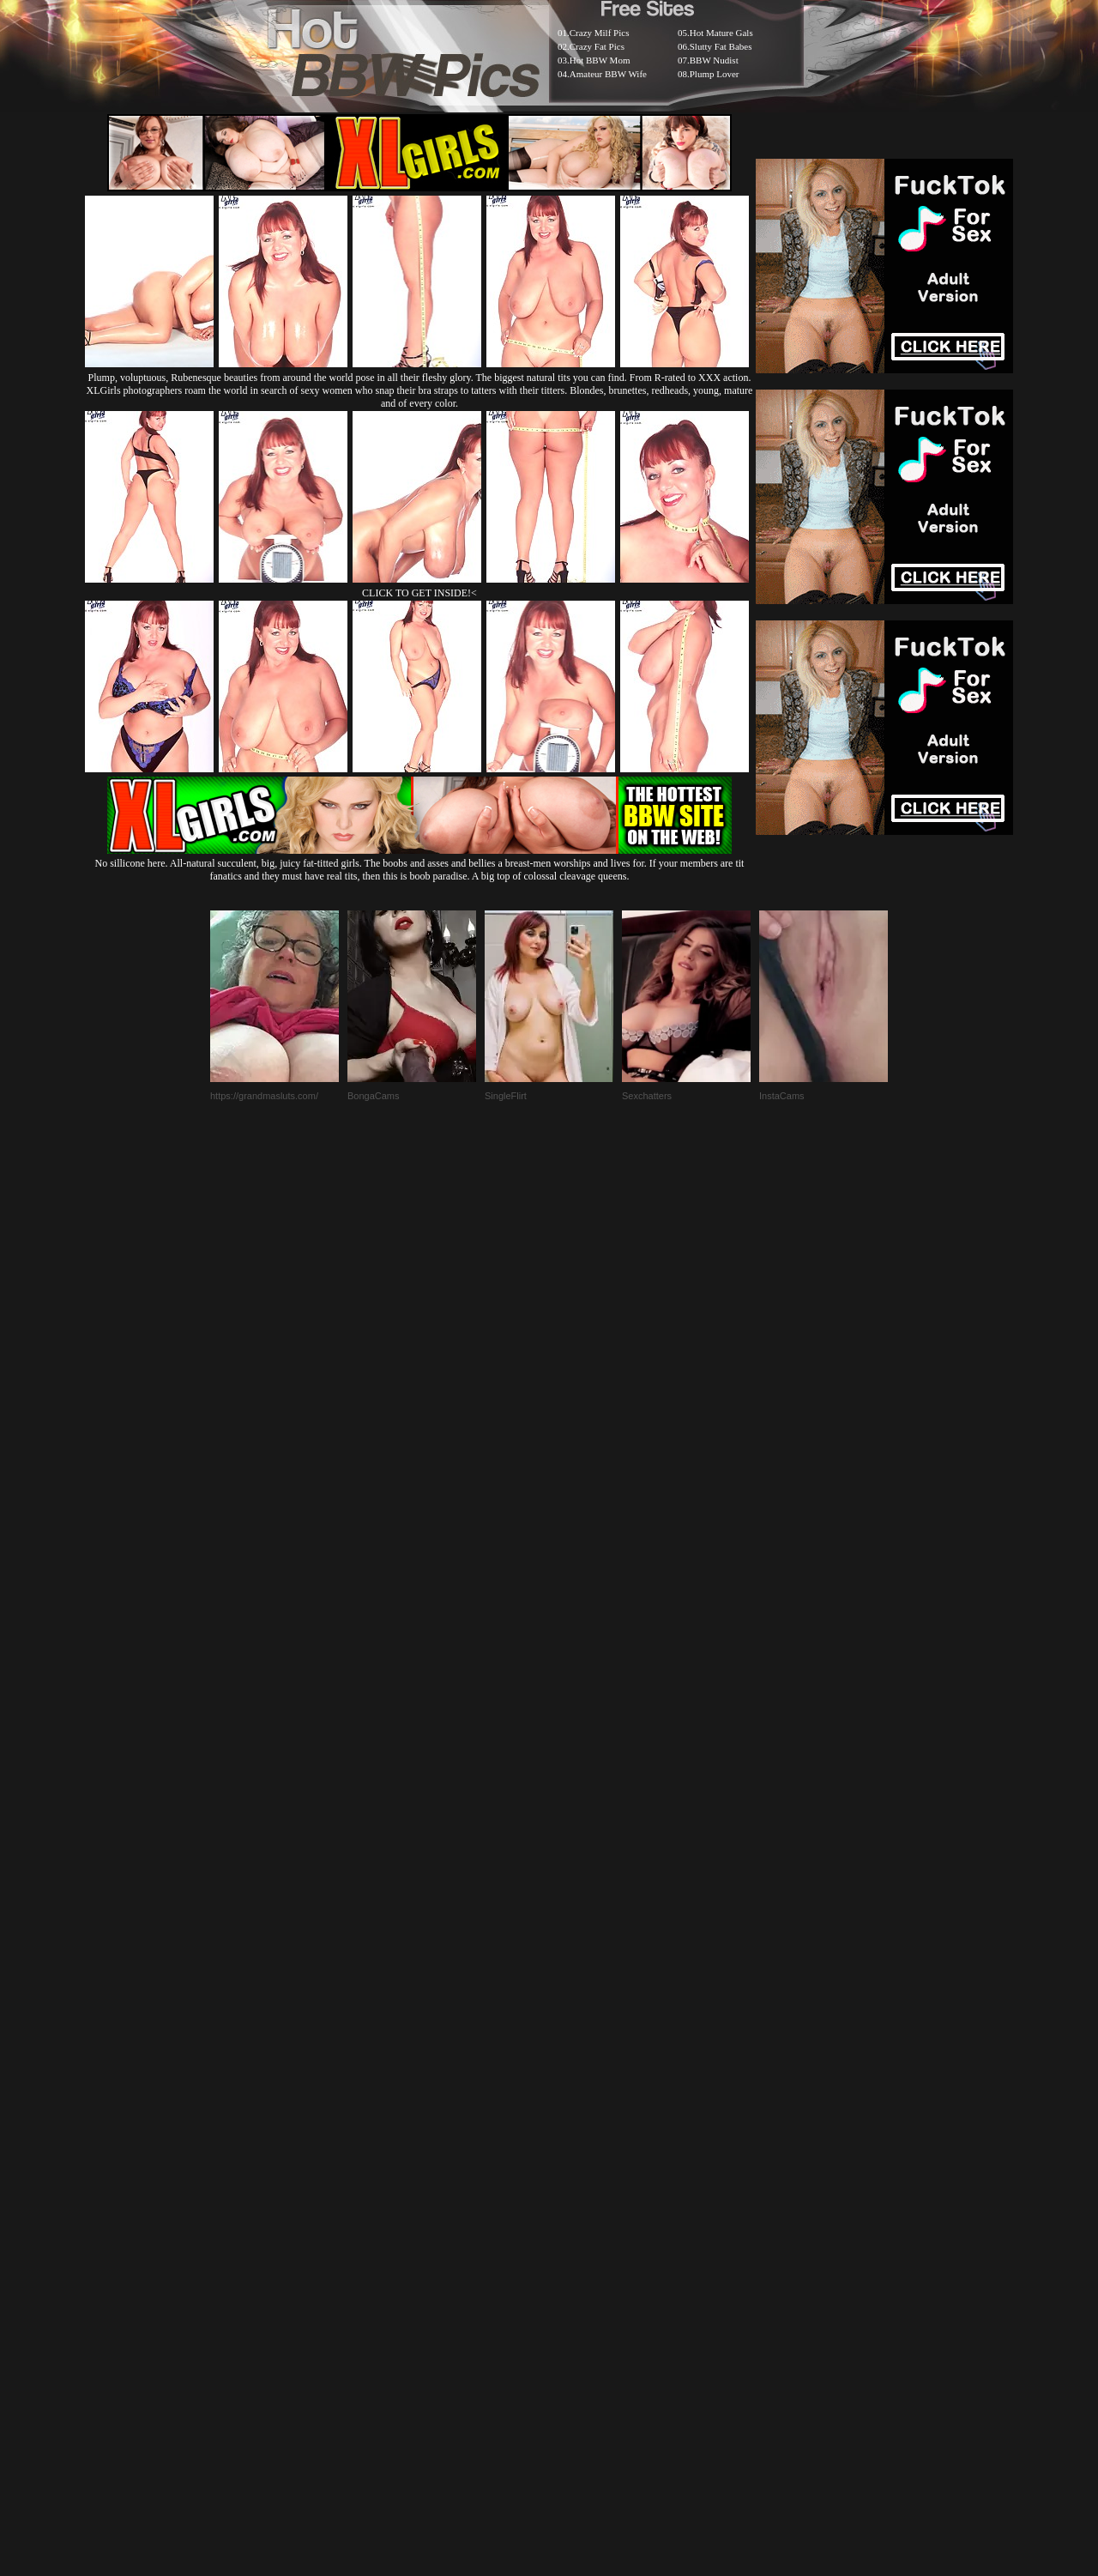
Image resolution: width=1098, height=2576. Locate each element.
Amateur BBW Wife (608, 74)
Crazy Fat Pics (597, 46)
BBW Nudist (714, 60)
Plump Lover (714, 74)
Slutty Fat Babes (721, 46)
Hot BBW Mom (600, 60)
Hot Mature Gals (721, 32)
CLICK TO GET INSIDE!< (419, 593)
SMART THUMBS (579, 2159)
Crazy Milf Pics (600, 32)
